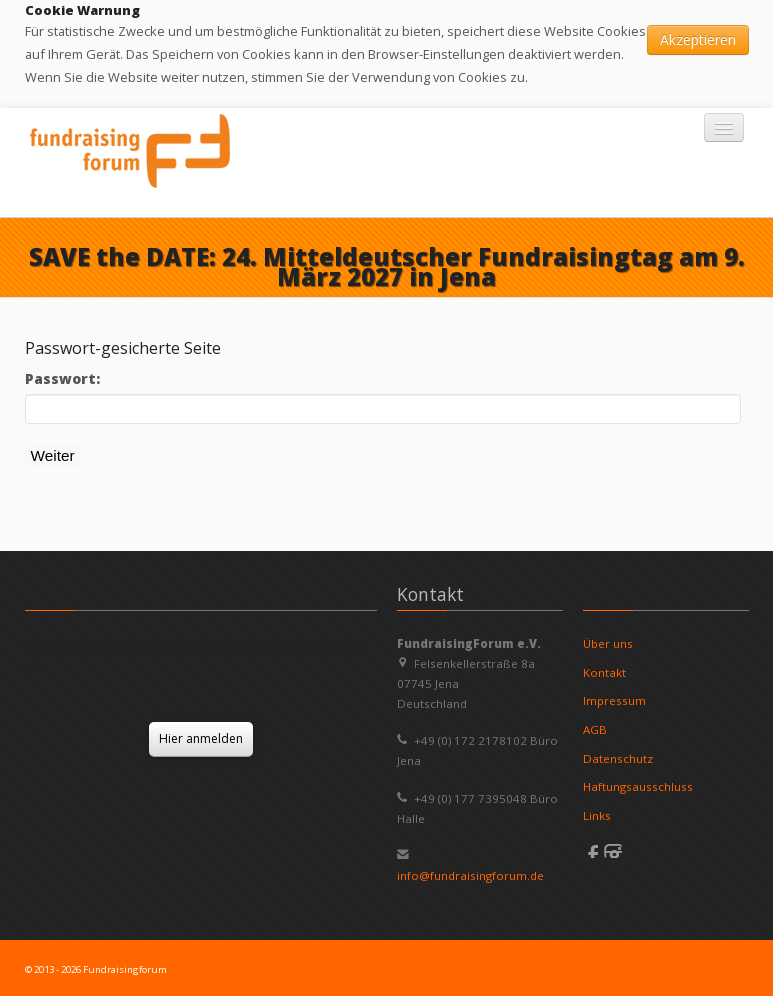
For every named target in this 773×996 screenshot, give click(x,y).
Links (597, 815)
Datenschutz (618, 758)
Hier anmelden (201, 738)
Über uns (608, 643)
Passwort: (62, 378)
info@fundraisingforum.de (470, 875)
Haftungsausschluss (638, 786)
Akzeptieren (698, 39)
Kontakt (604, 672)
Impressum (614, 700)
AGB (595, 729)
